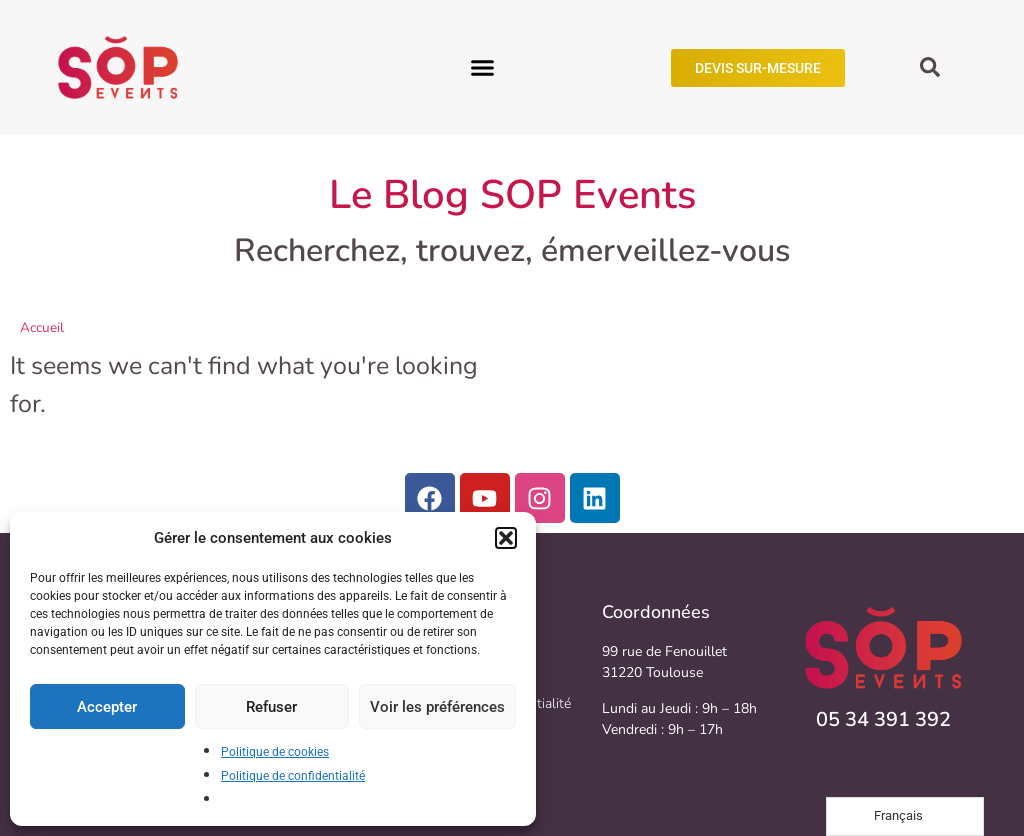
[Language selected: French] (905, 816)
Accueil (42, 327)
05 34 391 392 (883, 719)
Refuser (271, 707)
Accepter (107, 707)
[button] (506, 538)
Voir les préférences (437, 707)
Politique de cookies (275, 752)
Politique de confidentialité (293, 776)
